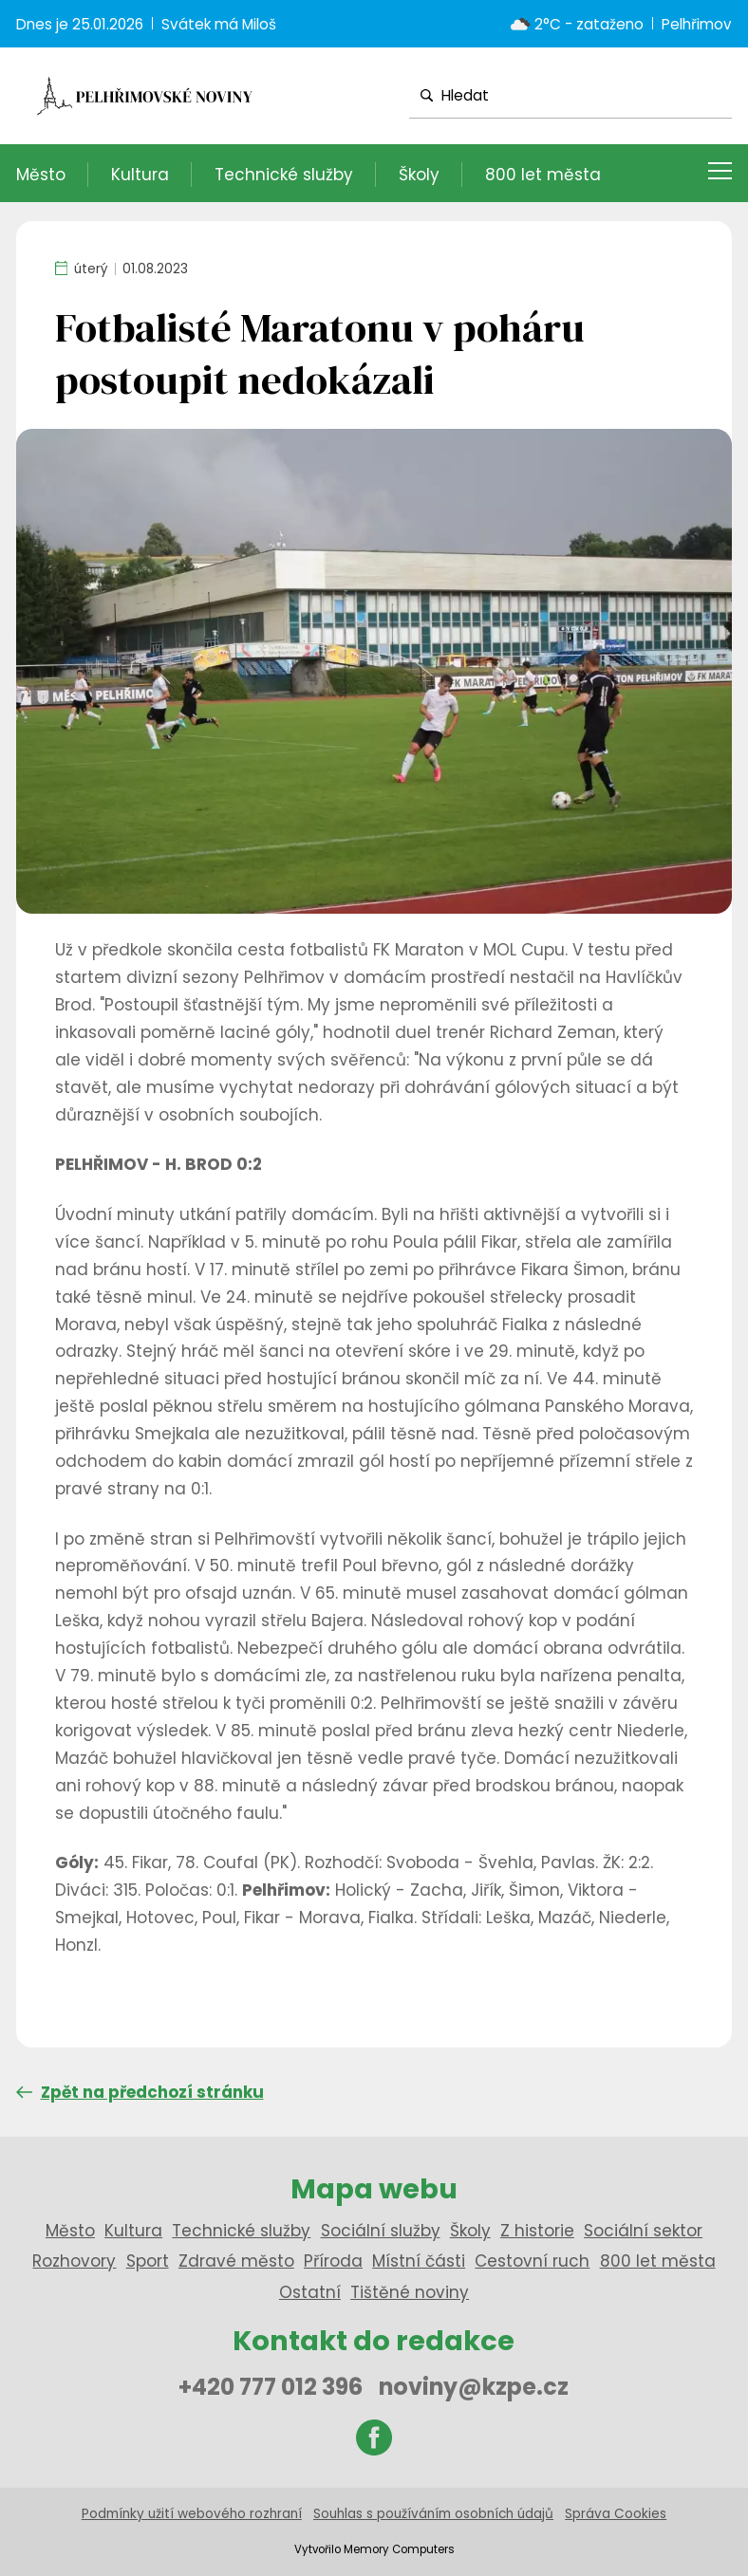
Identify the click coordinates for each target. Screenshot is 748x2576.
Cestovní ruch (532, 2261)
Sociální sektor (643, 2230)
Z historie (537, 2230)
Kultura (140, 174)
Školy (419, 174)
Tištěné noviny (409, 2292)
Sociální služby (380, 2230)
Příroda (333, 2261)
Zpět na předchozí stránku (140, 2092)
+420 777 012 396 (270, 2386)
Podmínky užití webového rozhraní (192, 2514)
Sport (147, 2261)
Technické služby (284, 174)
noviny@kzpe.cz (474, 2386)
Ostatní (310, 2292)
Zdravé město (236, 2261)
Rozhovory (74, 2261)
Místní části (418, 2261)
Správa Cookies (615, 2514)
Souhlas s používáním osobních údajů (433, 2514)
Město (40, 174)
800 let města (543, 174)
